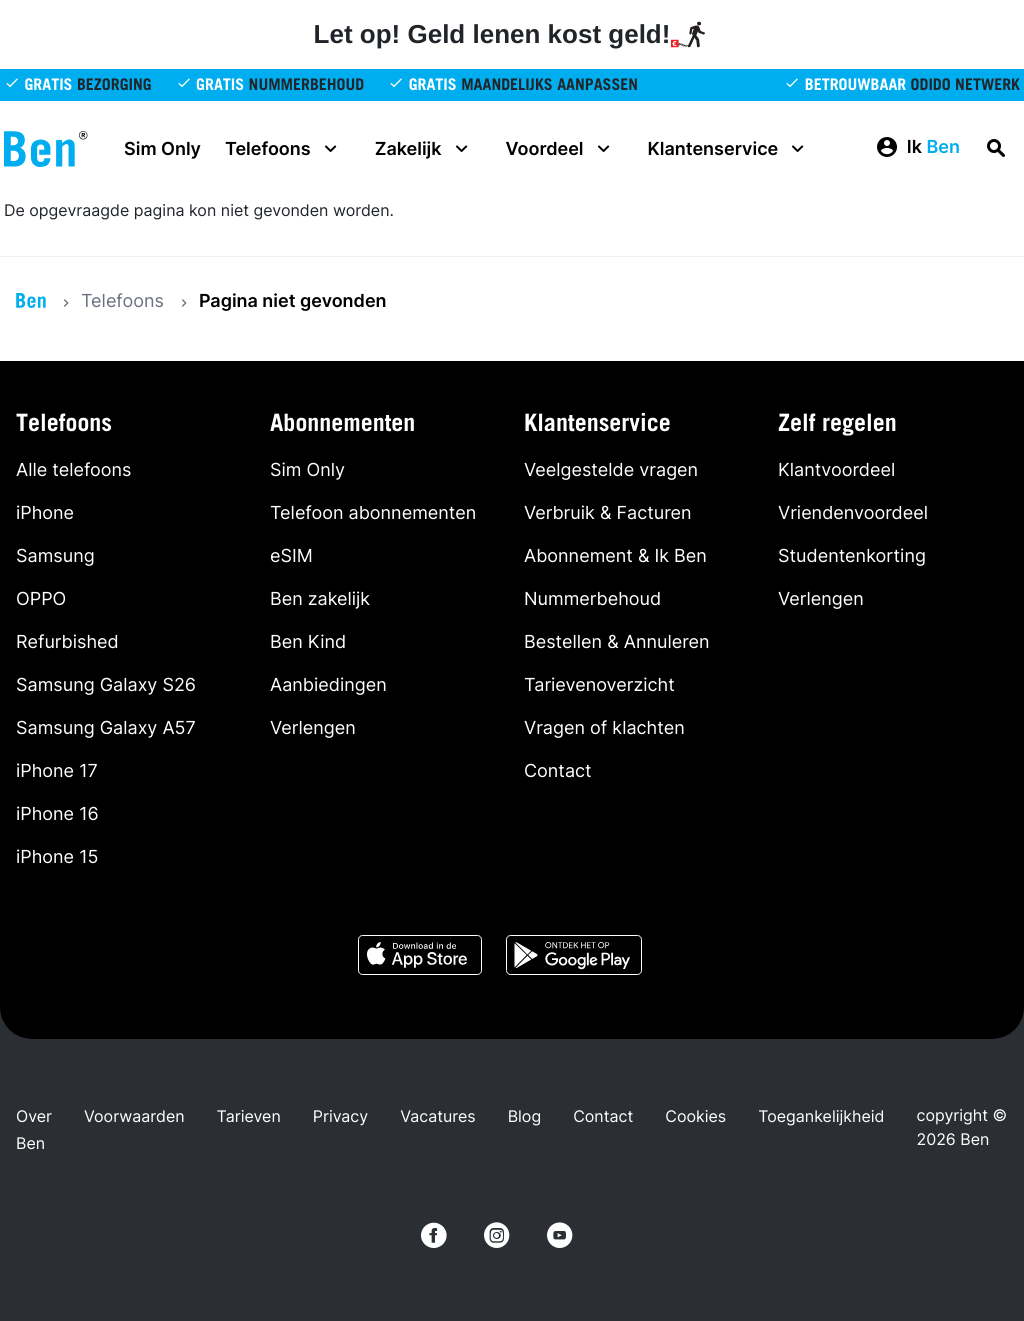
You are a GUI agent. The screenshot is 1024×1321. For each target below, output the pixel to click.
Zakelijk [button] (424, 149)
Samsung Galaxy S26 (106, 685)
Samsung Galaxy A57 (106, 728)
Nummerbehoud (592, 599)
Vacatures (437, 1116)
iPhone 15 (57, 857)
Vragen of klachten (604, 728)
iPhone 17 (57, 771)
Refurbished (67, 642)
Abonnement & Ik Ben (615, 556)
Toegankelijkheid (821, 1116)
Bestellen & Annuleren (617, 642)
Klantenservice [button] (729, 149)
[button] (917, 148)
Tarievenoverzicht (599, 685)
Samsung (55, 556)
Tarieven (249, 1116)
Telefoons (122, 301)
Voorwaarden (134, 1116)
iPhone (45, 513)
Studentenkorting (852, 556)
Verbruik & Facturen (608, 513)
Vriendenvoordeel (853, 513)
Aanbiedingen (328, 685)
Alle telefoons (73, 470)
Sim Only (162, 149)
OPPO (41, 599)
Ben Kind (308, 642)
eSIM (291, 556)
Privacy (340, 1116)
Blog (525, 1116)
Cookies (695, 1116)
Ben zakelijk (320, 599)
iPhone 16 (57, 814)
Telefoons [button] (284, 149)
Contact (558, 771)
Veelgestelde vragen (611, 470)
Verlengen (313, 728)
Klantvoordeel (836, 470)
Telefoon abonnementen (373, 513)
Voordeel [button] (561, 149)
